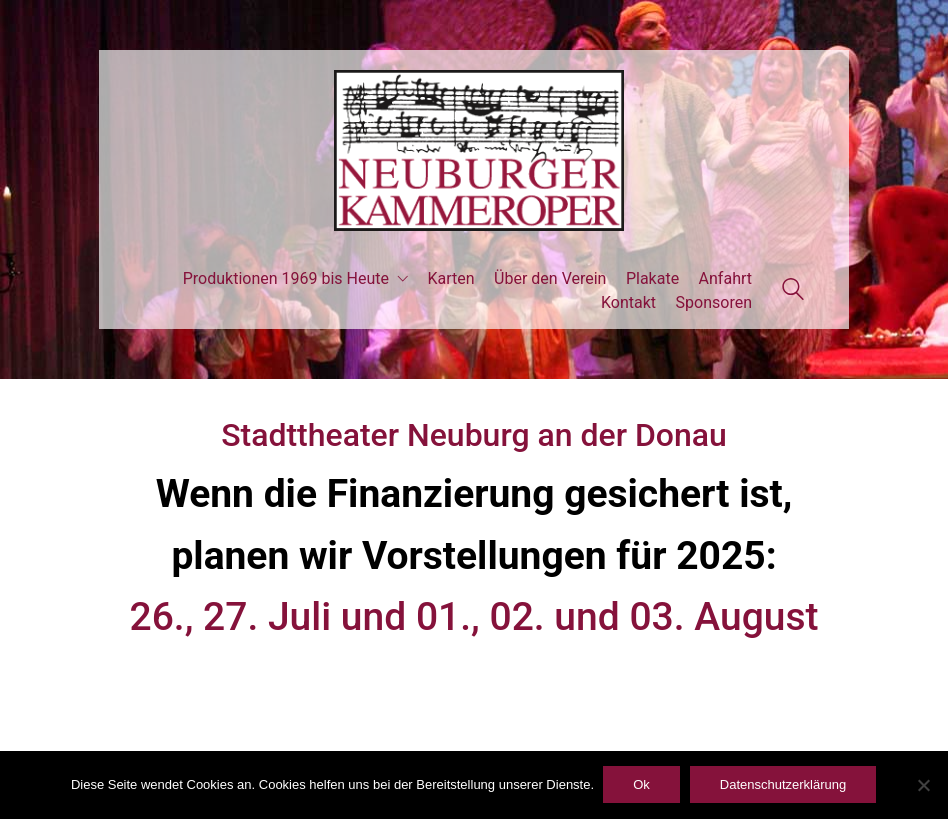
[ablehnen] (923, 786)
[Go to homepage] (474, 150)
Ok (642, 785)
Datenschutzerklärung (784, 785)
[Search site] (793, 292)
